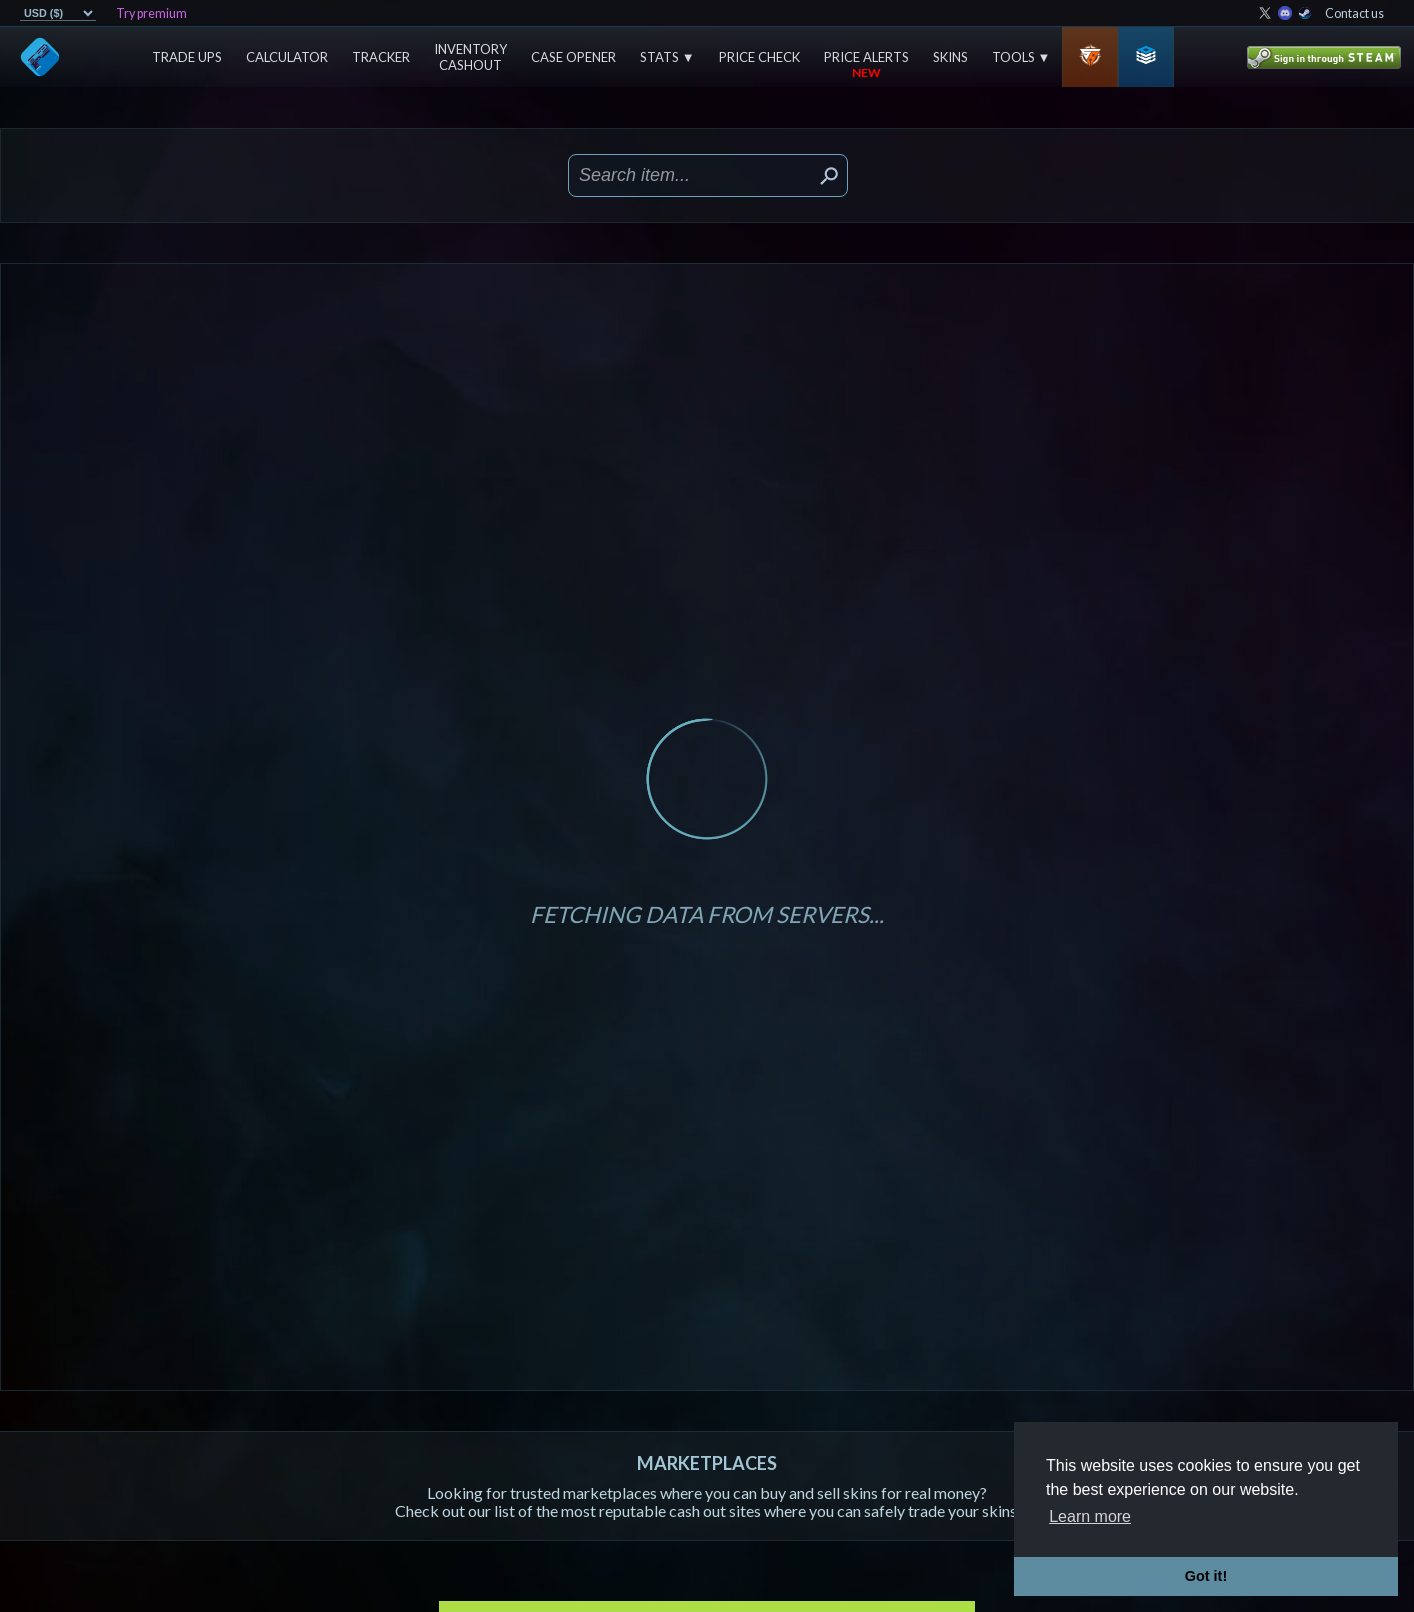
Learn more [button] (1090, 1516)
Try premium (151, 13)
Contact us (1354, 13)
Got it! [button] (1206, 1576)
